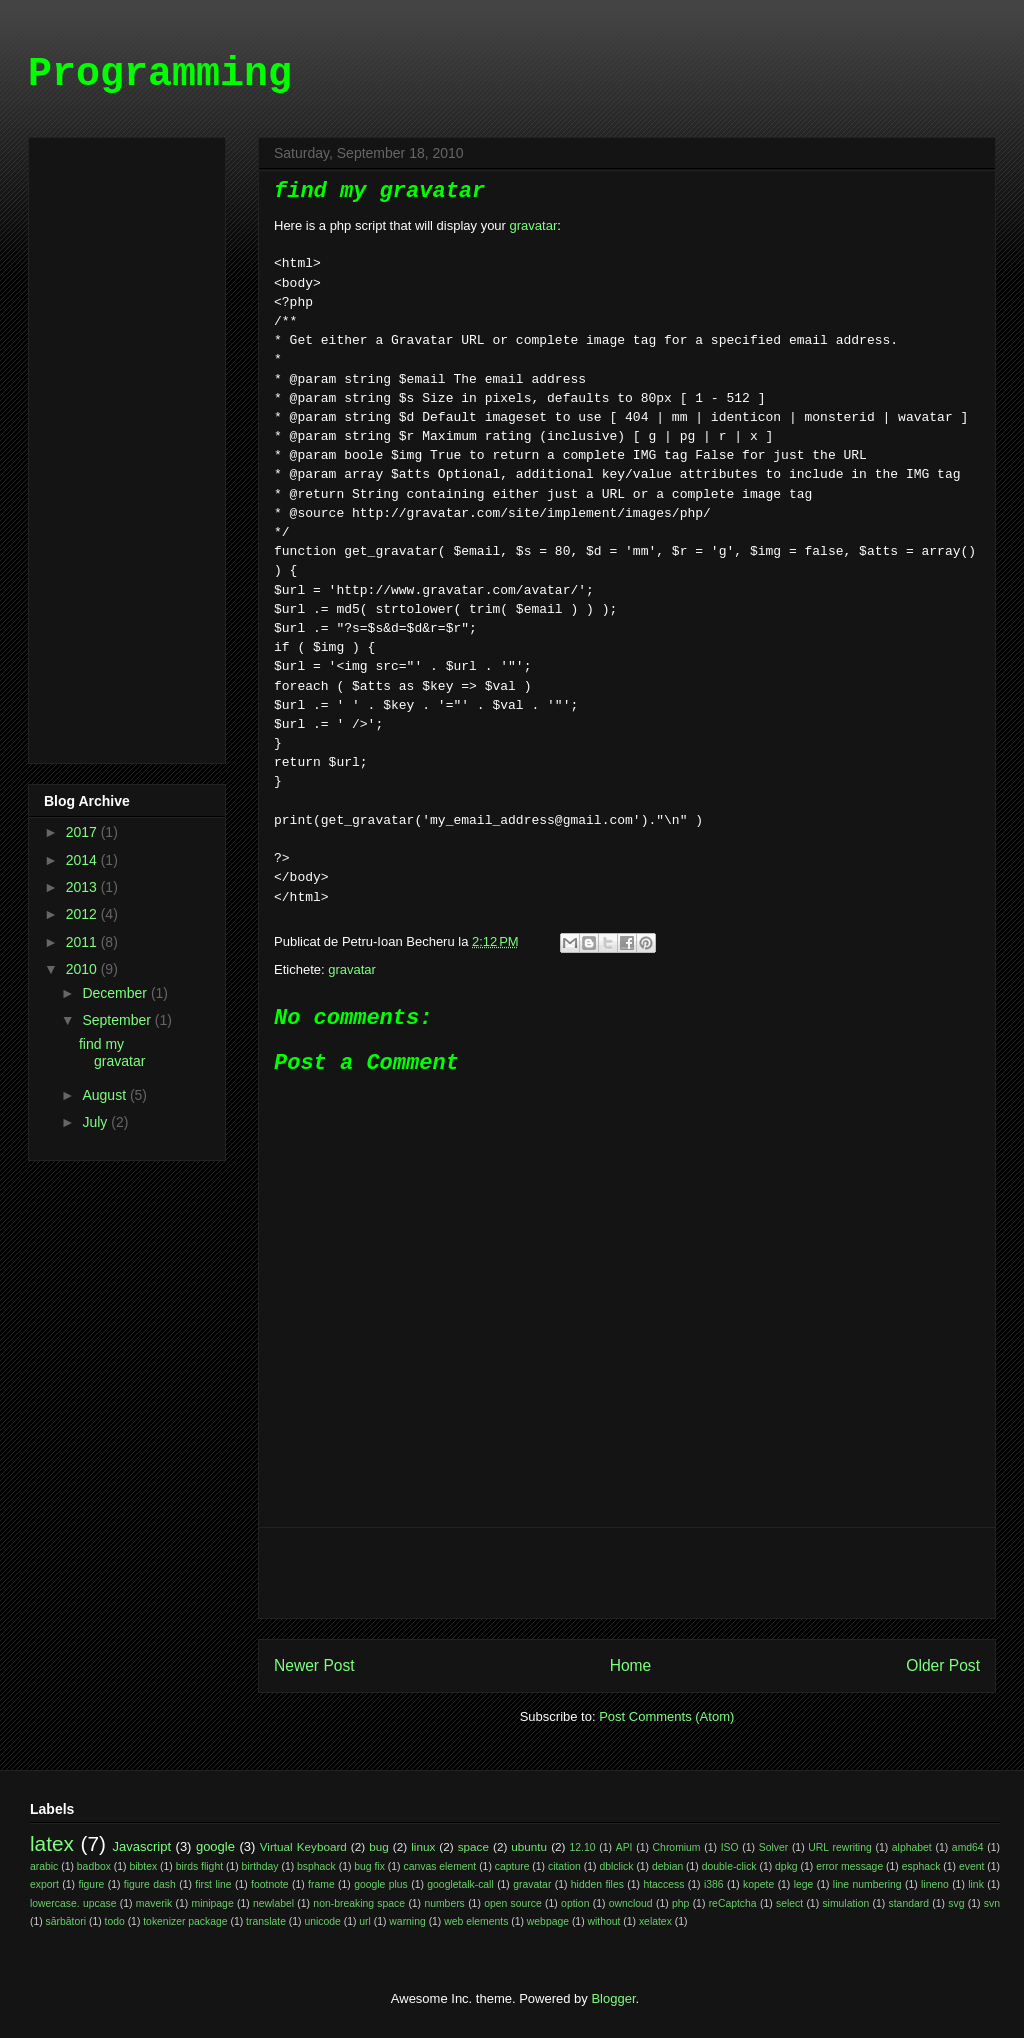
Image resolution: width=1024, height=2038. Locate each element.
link (976, 1884)
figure (91, 1884)
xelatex (655, 1921)
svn (992, 1903)
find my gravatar (112, 1052)
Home (631, 1665)
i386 (714, 1884)
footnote (270, 1884)
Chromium (677, 1847)
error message (849, 1866)
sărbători (66, 1921)
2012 (83, 914)
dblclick (616, 1866)
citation (564, 1866)
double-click (729, 1866)
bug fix (369, 1866)
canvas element (439, 1866)
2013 (83, 887)
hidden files (597, 1884)
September (118, 1020)
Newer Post (314, 1665)
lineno (935, 1884)
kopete (758, 1884)
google (215, 1846)
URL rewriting (839, 1847)
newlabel (273, 1903)
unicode (322, 1921)
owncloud (631, 1903)
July (96, 1122)
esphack (921, 1866)
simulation (845, 1903)
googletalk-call (460, 1884)
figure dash (150, 1884)
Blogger (613, 1998)
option (575, 1903)
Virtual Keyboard (303, 1846)
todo (115, 1921)
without (604, 1921)
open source (513, 1903)
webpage (548, 1921)
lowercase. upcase (73, 1903)
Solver (773, 1847)
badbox (94, 1866)
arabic (44, 1866)
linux (423, 1846)
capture (512, 1866)
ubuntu (529, 1846)
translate (266, 1921)
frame (321, 1884)
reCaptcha (733, 1903)
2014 (83, 860)
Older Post (943, 1665)
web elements (476, 1921)
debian (667, 1866)
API (624, 1847)
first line (213, 1884)
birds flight (199, 1866)
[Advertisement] (627, 1573)
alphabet (912, 1847)
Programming (160, 74)
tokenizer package (185, 1921)
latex (52, 1843)
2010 (83, 969)
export (44, 1884)
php (680, 1903)
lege (804, 1884)
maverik (154, 1903)
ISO (730, 1847)
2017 (83, 832)
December (116, 993)
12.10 (583, 1847)
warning (407, 1921)
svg (956, 1903)
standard (909, 1903)
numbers (444, 1903)
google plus (381, 1884)
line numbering (867, 1884)
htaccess (663, 1884)
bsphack (316, 1866)
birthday (260, 1866)
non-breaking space (359, 1903)
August (105, 1095)
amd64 (968, 1847)
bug (379, 1846)
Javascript (142, 1846)
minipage (213, 1903)
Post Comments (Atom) (666, 1716)
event (971, 1866)
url (365, 1921)
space (473, 1846)
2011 (83, 942)
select (789, 1903)
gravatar (534, 225)
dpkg (786, 1866)
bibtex (143, 1866)
